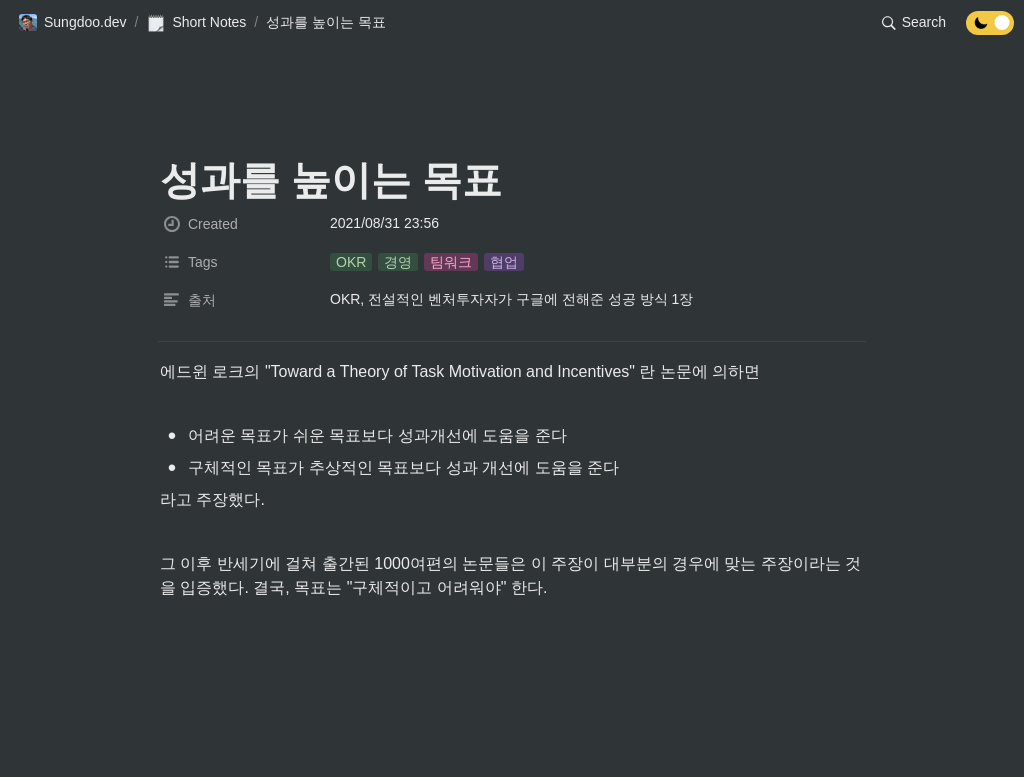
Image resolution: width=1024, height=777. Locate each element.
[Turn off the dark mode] (990, 29)
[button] (72, 23)
